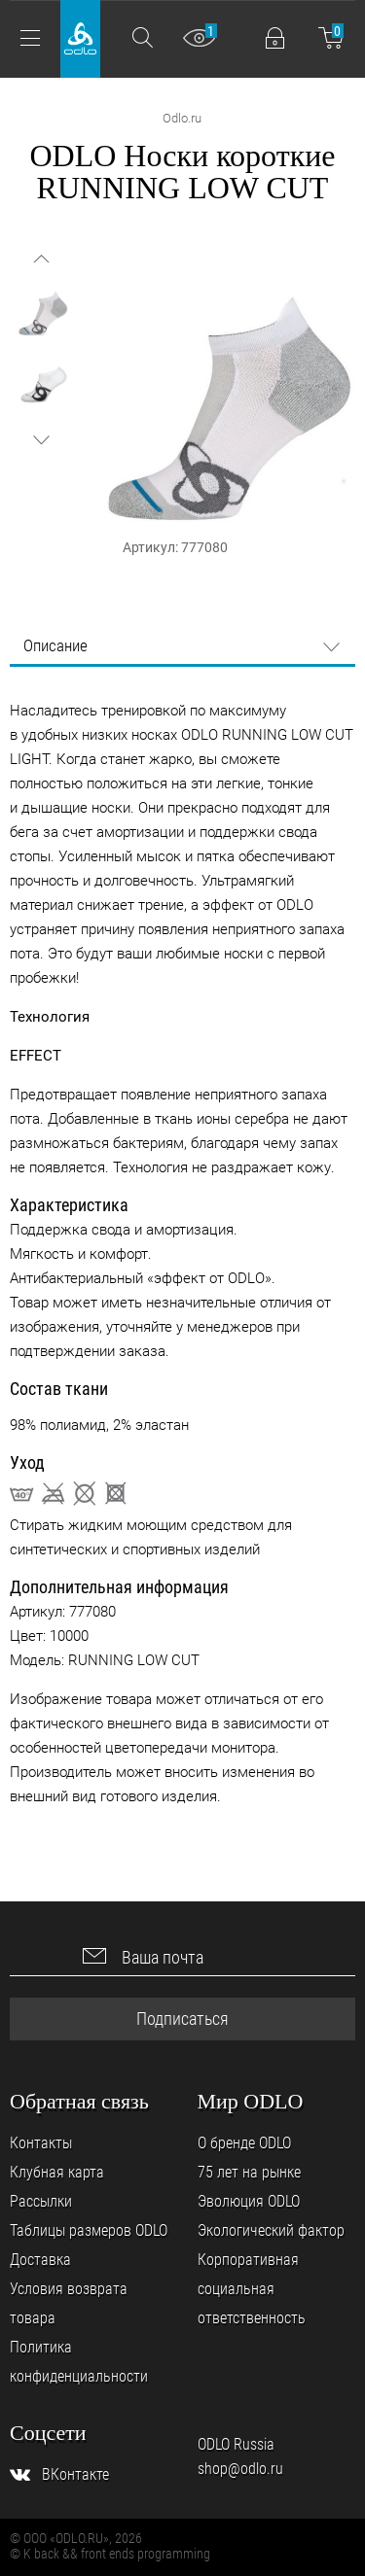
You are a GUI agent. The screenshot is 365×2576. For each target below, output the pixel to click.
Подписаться (182, 2018)
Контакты (41, 2143)
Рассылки (41, 2201)
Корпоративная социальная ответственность (252, 2288)
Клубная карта (57, 2172)
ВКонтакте (75, 2474)
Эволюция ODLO (249, 2201)
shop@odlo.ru (240, 2468)
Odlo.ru (182, 118)
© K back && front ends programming (110, 2553)
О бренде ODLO (244, 2143)
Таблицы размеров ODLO (88, 2230)
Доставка (40, 2259)
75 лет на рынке (249, 2172)
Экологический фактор (271, 2230)
